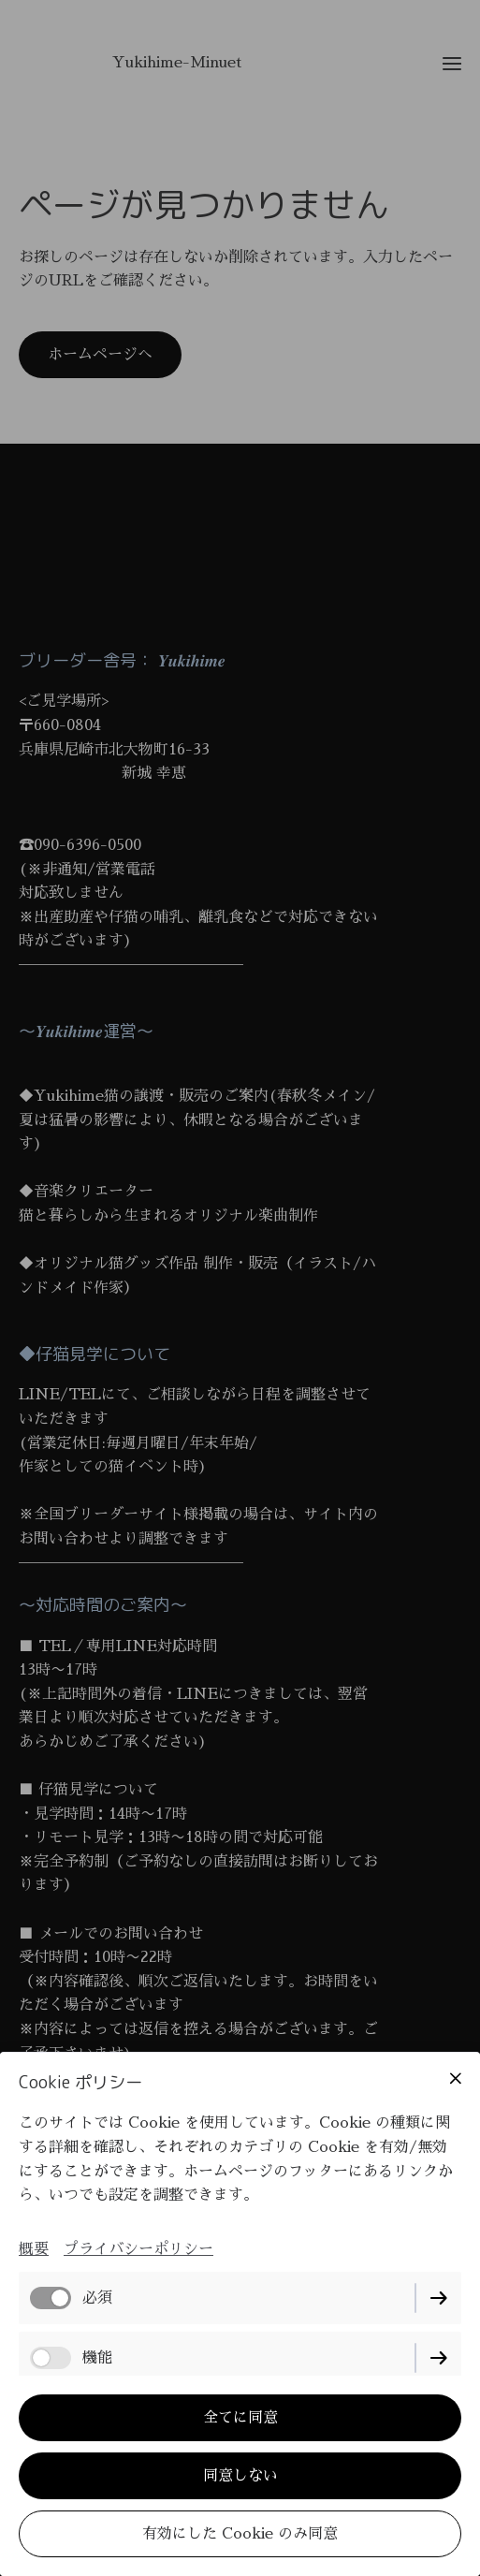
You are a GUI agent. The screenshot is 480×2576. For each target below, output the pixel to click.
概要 (34, 2249)
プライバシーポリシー (138, 2249)
